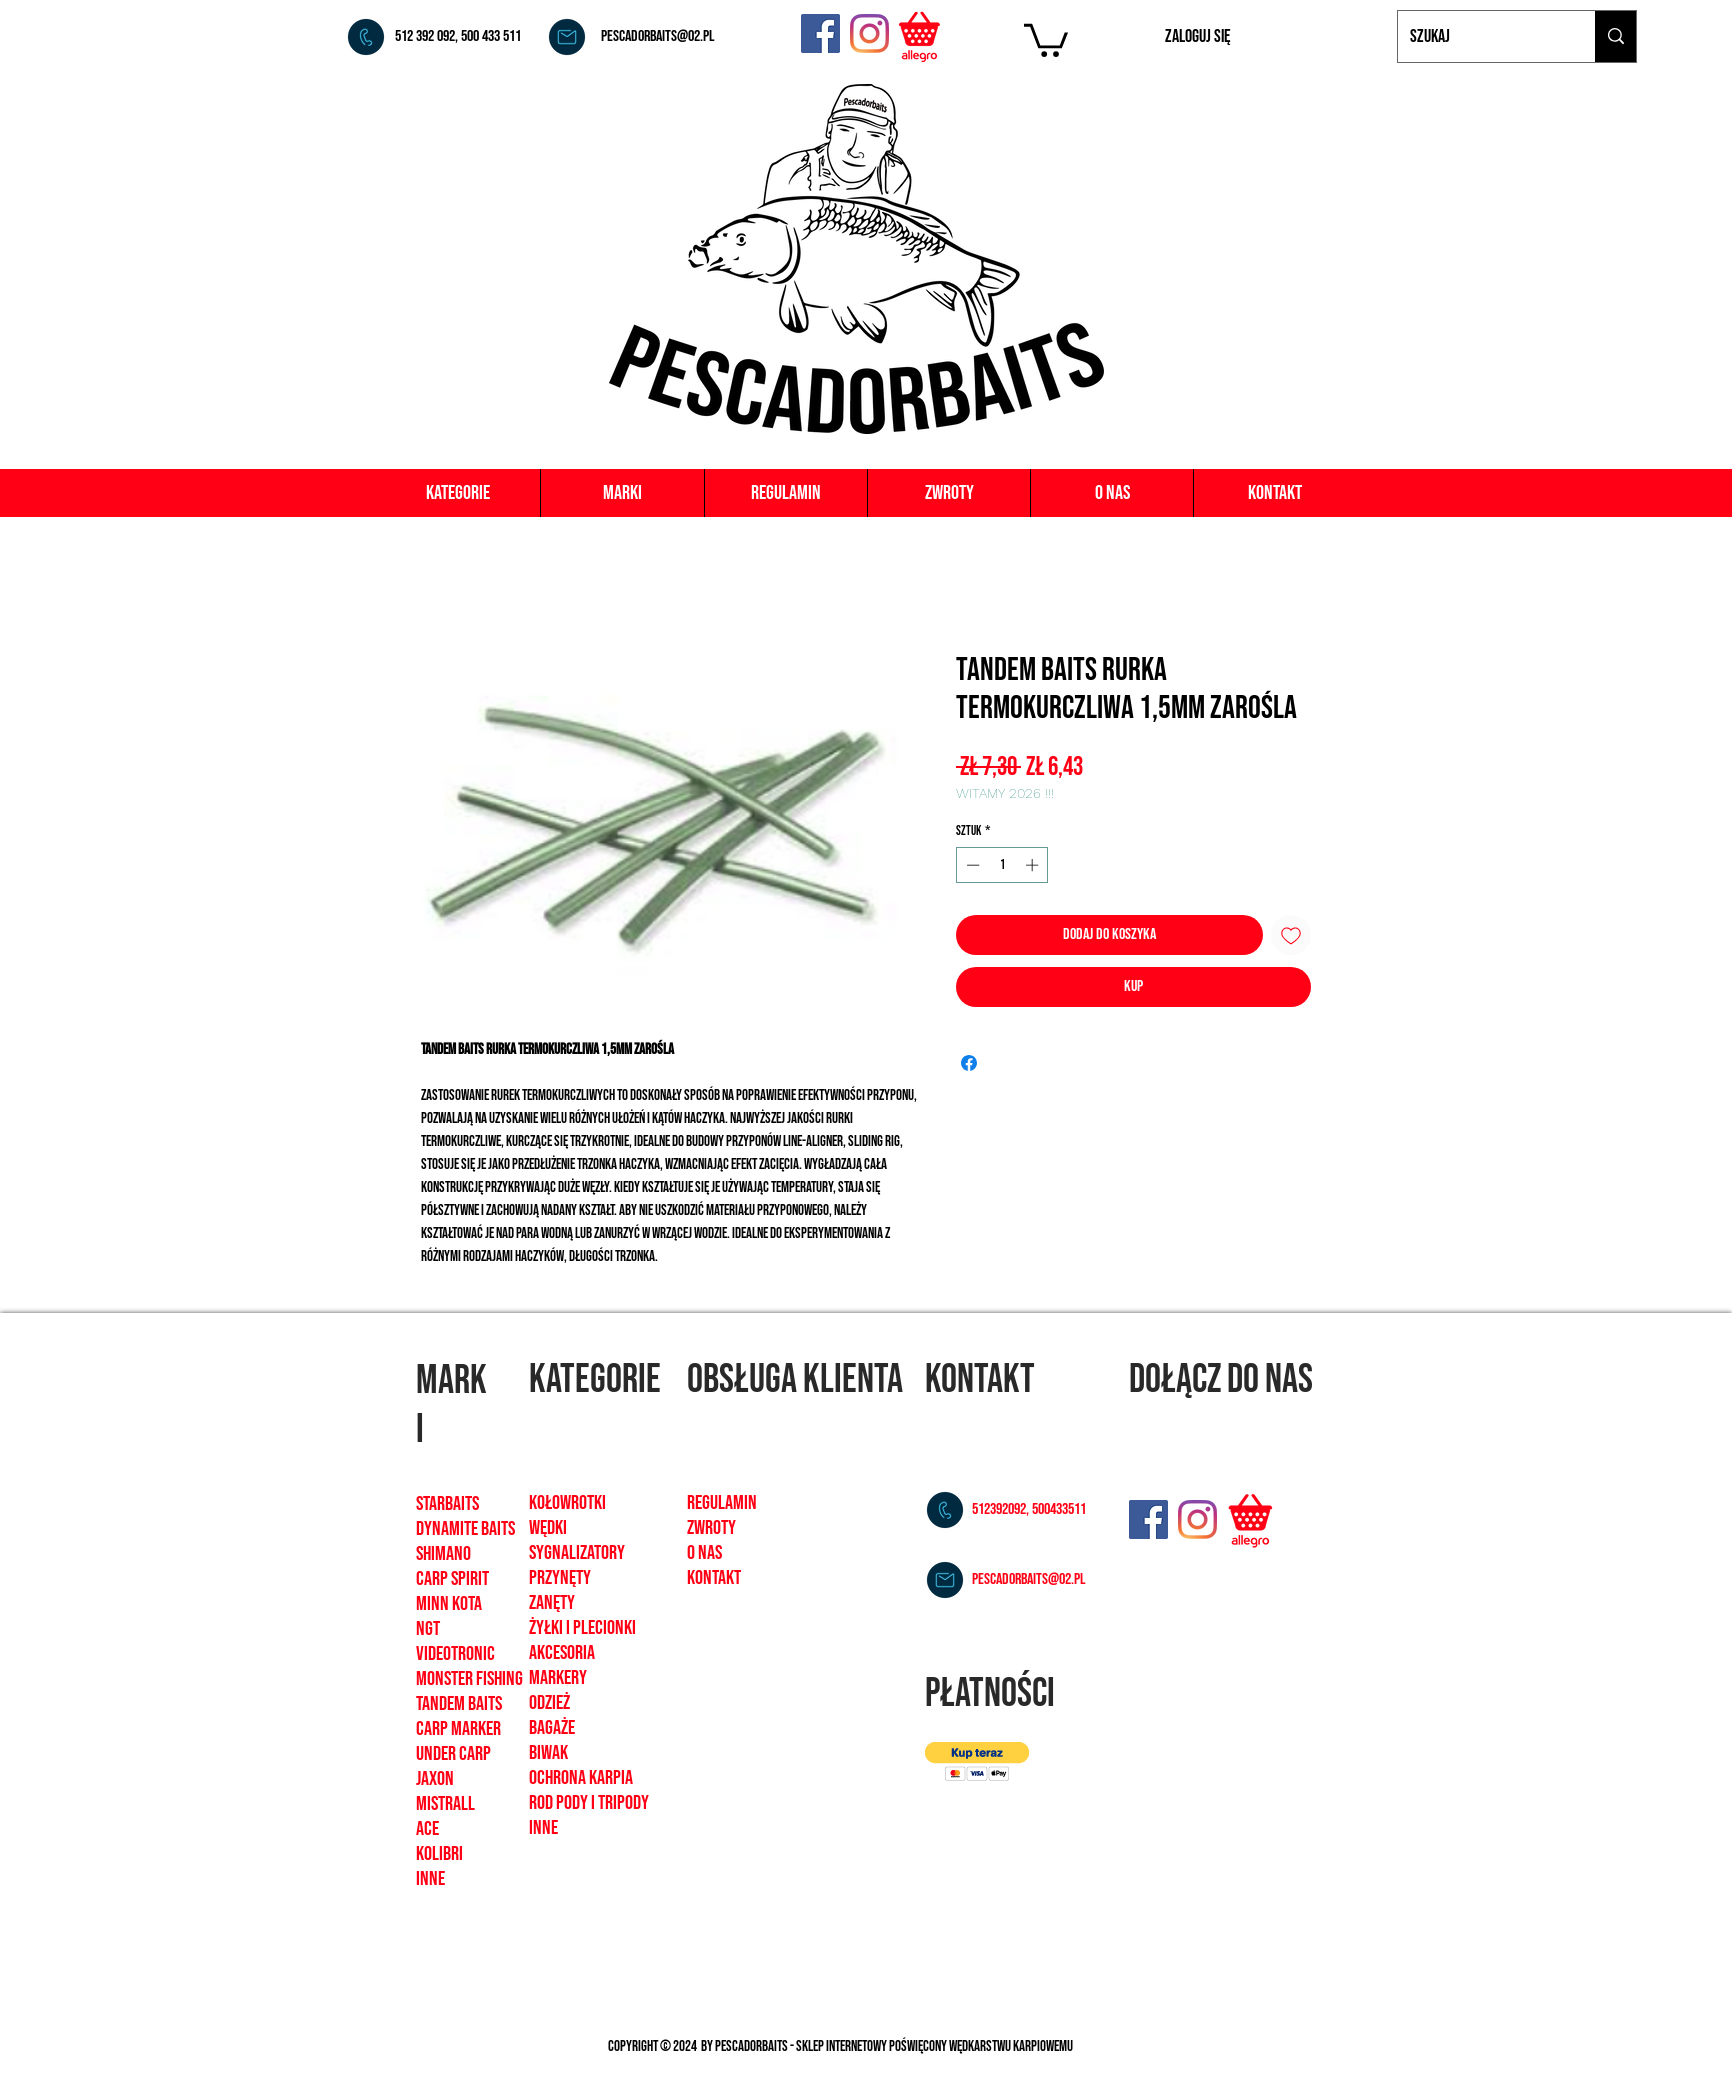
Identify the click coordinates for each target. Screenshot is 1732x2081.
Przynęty (560, 1578)
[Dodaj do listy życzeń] (1291, 935)
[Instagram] (869, 33)
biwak (548, 1753)
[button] (1046, 38)
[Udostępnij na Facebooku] (969, 1063)
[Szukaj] (1481, 36)
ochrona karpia (581, 1778)
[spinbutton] (1002, 865)
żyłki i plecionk (580, 1628)
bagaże (552, 1728)
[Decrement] (971, 865)
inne (543, 1828)
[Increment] (1034, 865)
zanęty (552, 1603)
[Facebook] (820, 33)
